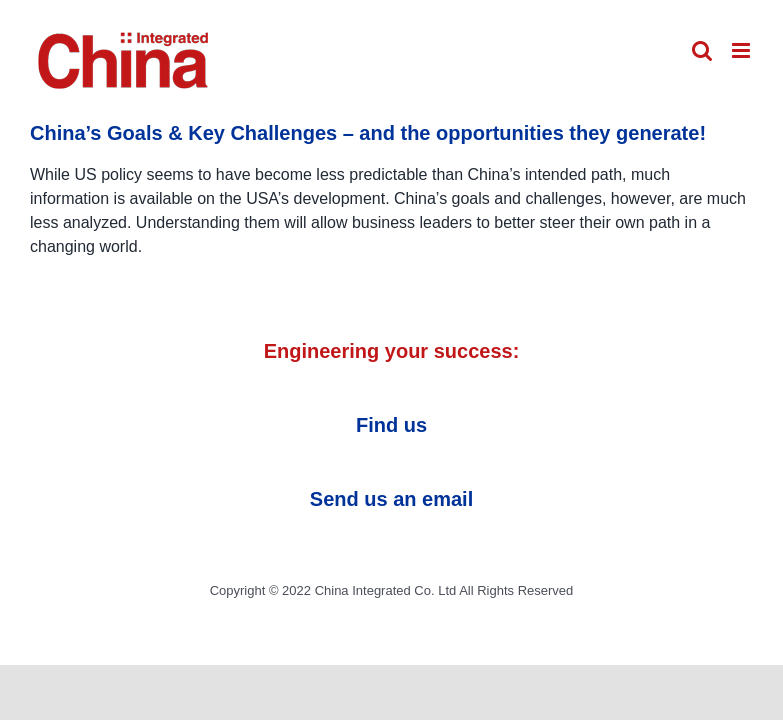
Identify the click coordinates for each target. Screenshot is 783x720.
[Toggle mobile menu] (742, 50)
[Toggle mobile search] (702, 50)
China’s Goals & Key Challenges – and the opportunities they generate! (368, 133)
